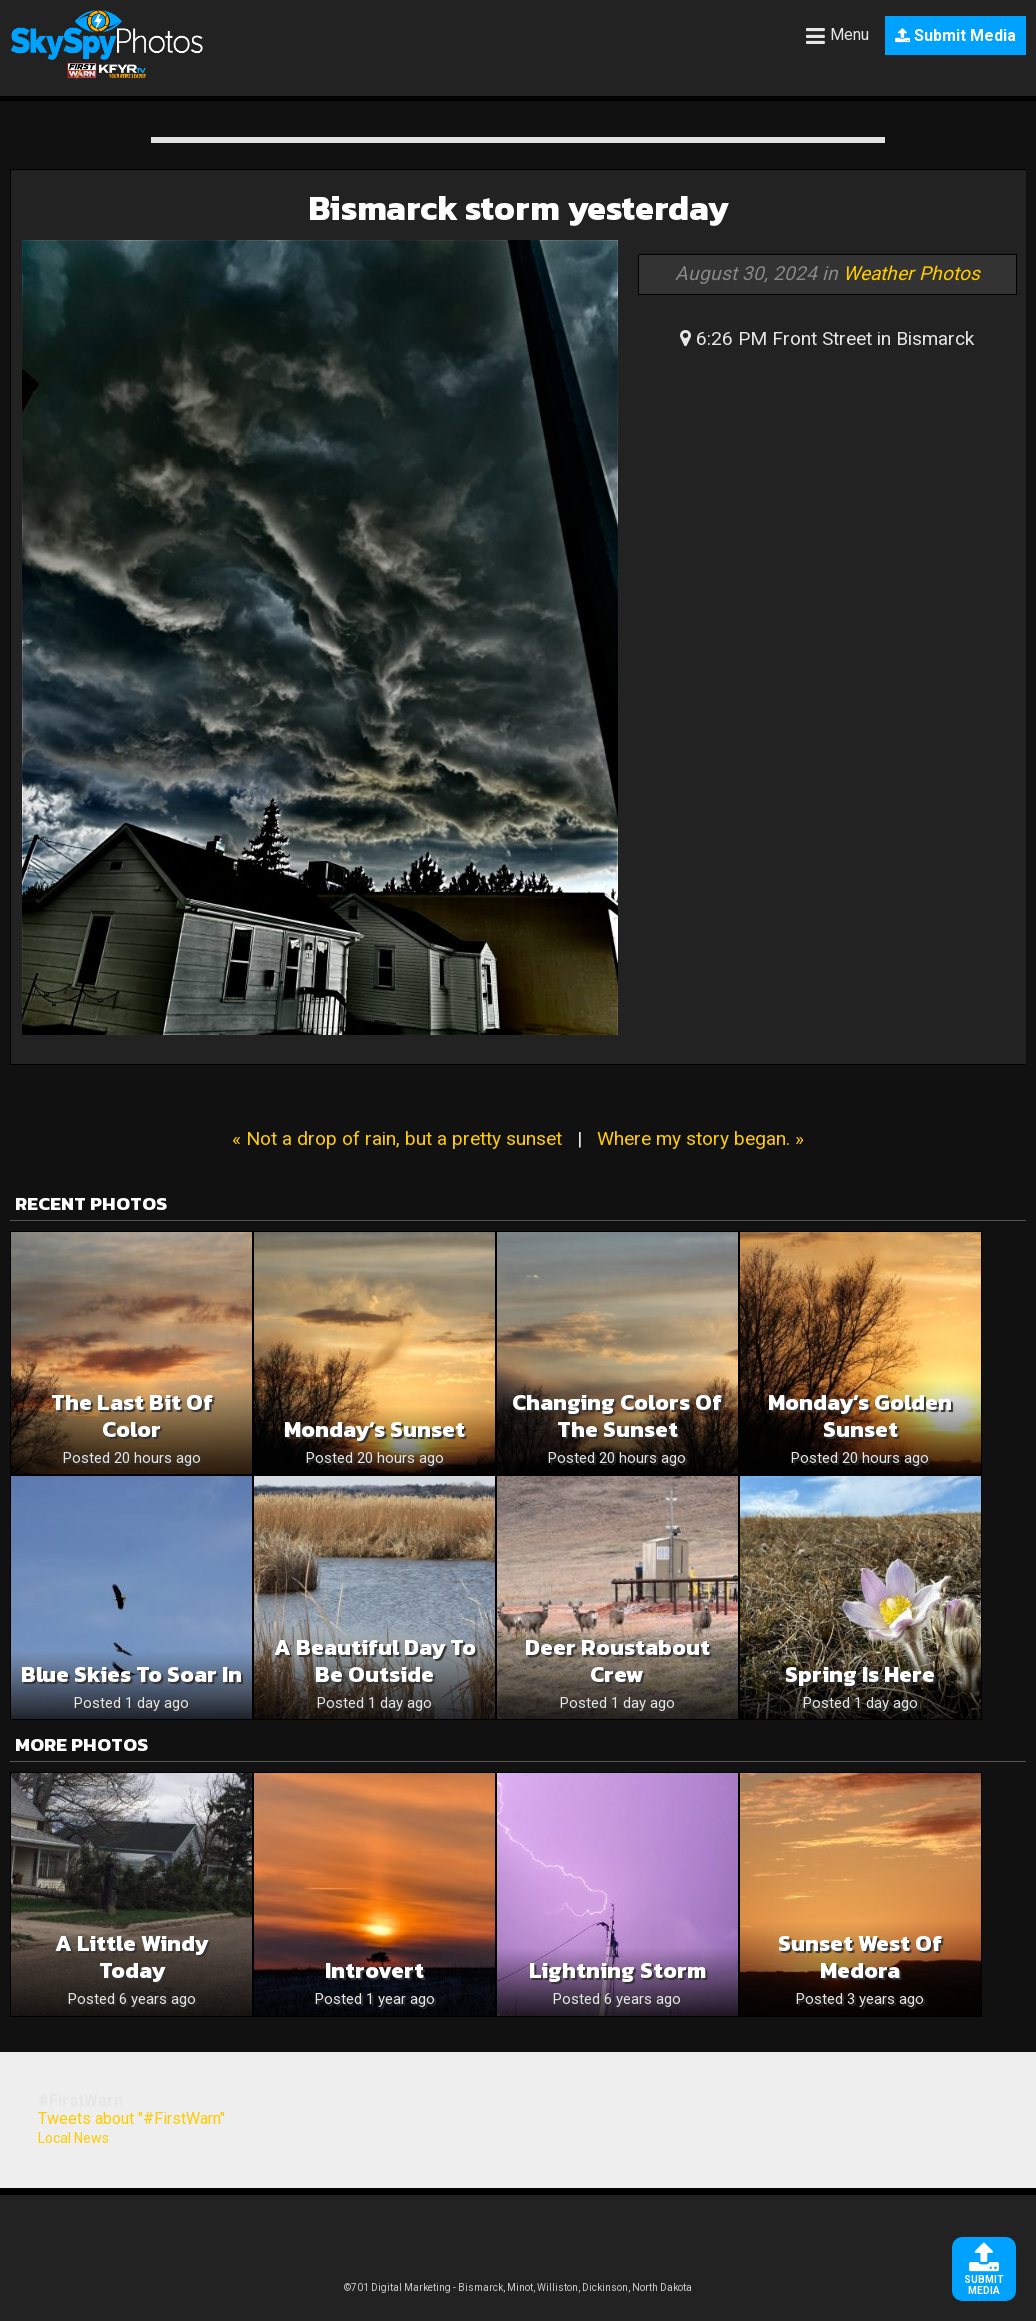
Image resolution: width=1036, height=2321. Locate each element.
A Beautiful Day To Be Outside (375, 1661)
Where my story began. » (700, 1138)
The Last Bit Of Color (132, 1416)
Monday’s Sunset (374, 1429)
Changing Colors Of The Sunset (617, 1416)
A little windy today (131, 1957)
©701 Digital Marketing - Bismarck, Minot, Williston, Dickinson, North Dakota (518, 2287)
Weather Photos (911, 273)
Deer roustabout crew (617, 1661)
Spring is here (860, 1674)
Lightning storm (617, 1970)
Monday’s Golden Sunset (860, 1416)
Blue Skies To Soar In (131, 1674)
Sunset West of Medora (860, 1957)
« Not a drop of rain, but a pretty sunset (397, 1138)
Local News (73, 2138)
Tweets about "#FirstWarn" (131, 2118)
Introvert (374, 1970)
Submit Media (955, 35)
